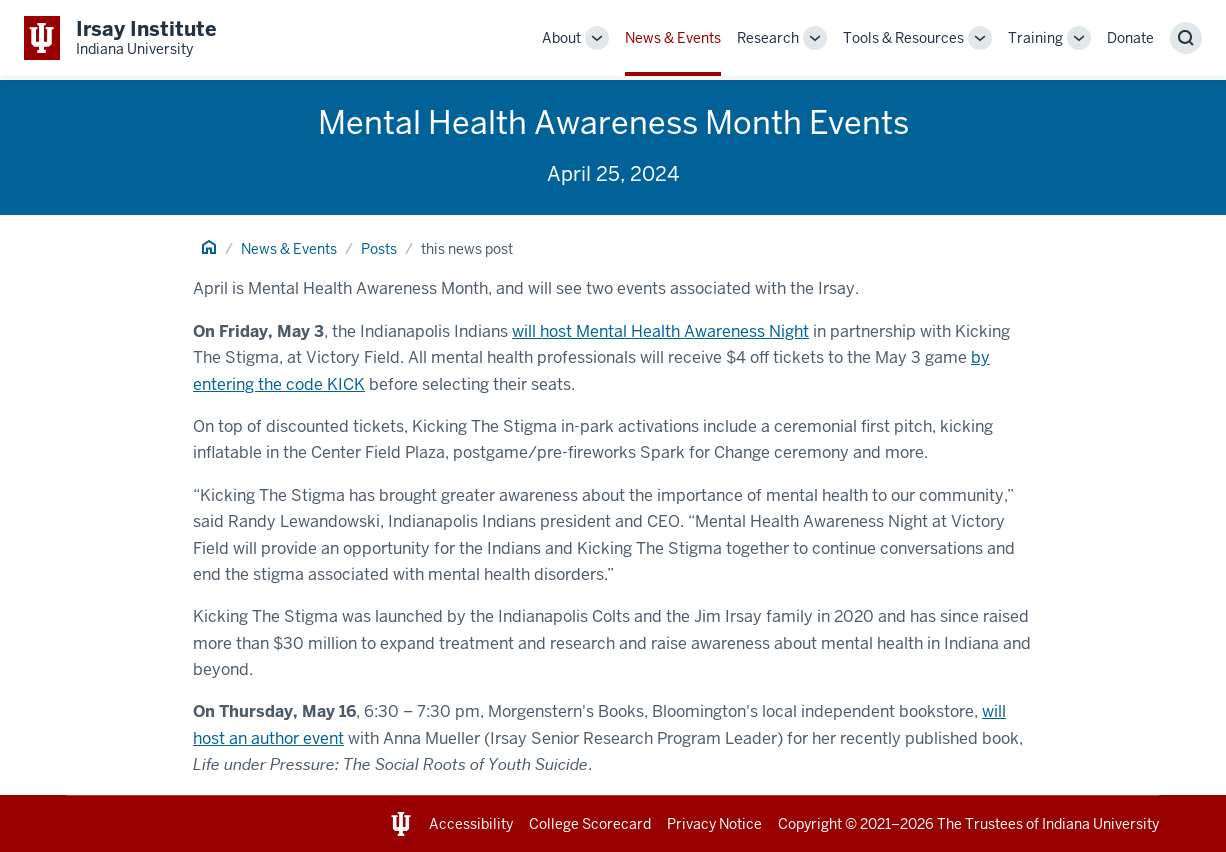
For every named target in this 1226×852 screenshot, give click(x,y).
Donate (1130, 38)
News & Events (673, 38)
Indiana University (1100, 824)
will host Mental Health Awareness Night (660, 331)
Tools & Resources (903, 38)
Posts (379, 249)
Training (1035, 38)
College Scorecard (590, 824)
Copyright (810, 824)
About (561, 38)
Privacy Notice (714, 824)
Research (768, 38)
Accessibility (471, 824)
